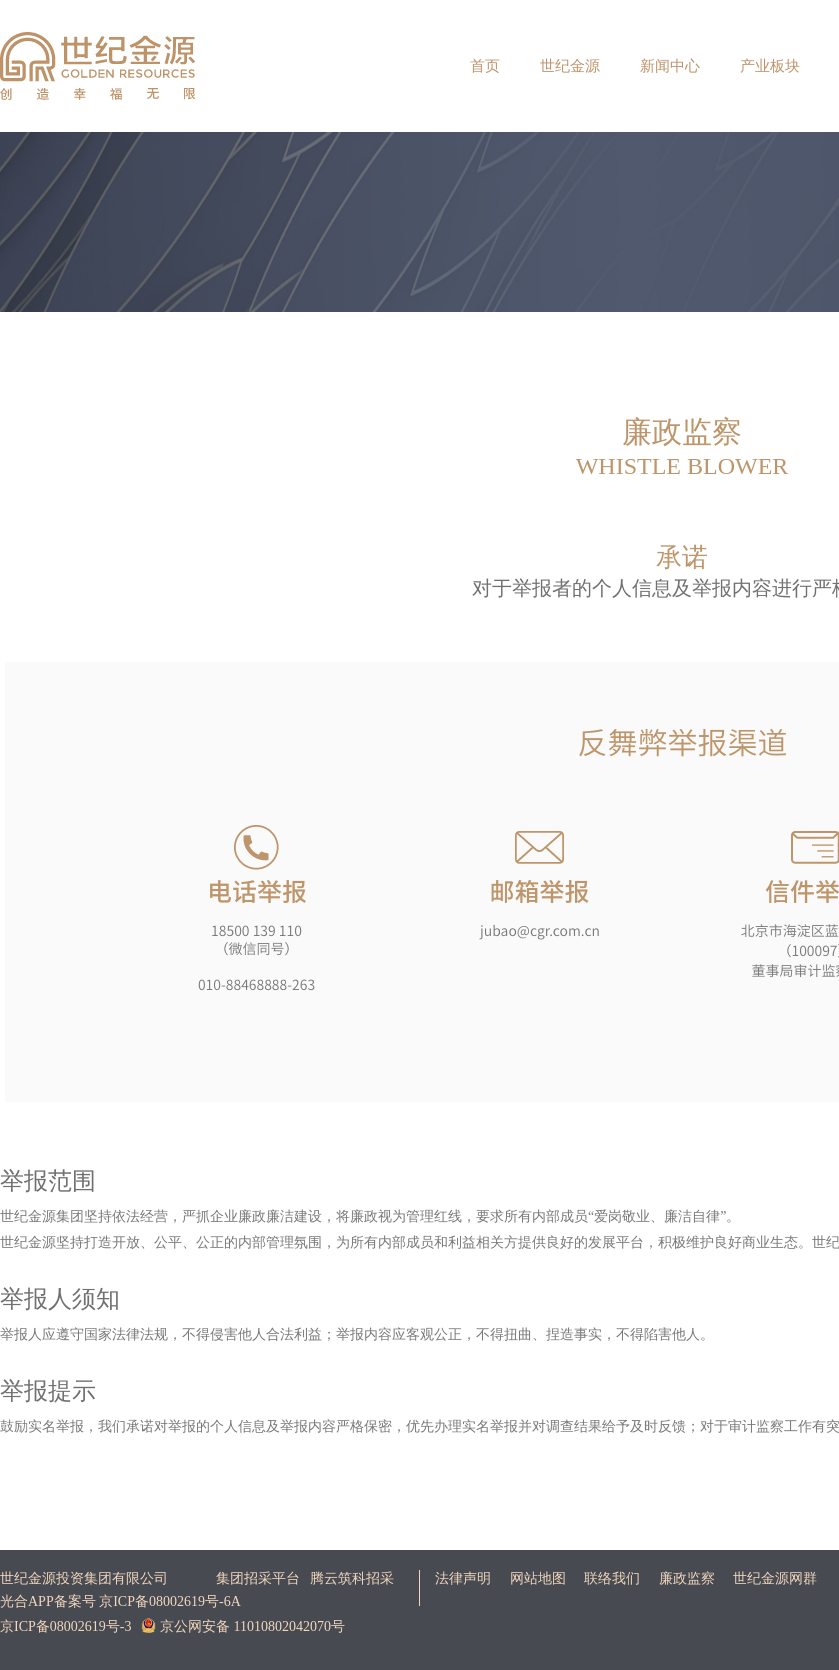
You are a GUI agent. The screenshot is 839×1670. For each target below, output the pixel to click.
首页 (485, 66)
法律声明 (463, 1578)
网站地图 (538, 1578)
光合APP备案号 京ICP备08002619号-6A (120, 1601)
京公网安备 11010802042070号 (242, 1626)
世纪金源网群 (775, 1578)
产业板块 (770, 66)
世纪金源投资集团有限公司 (84, 1578)
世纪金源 (570, 66)
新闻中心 (670, 66)
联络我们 (612, 1578)
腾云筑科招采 (352, 1578)
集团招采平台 (258, 1578)
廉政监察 (687, 1578)
